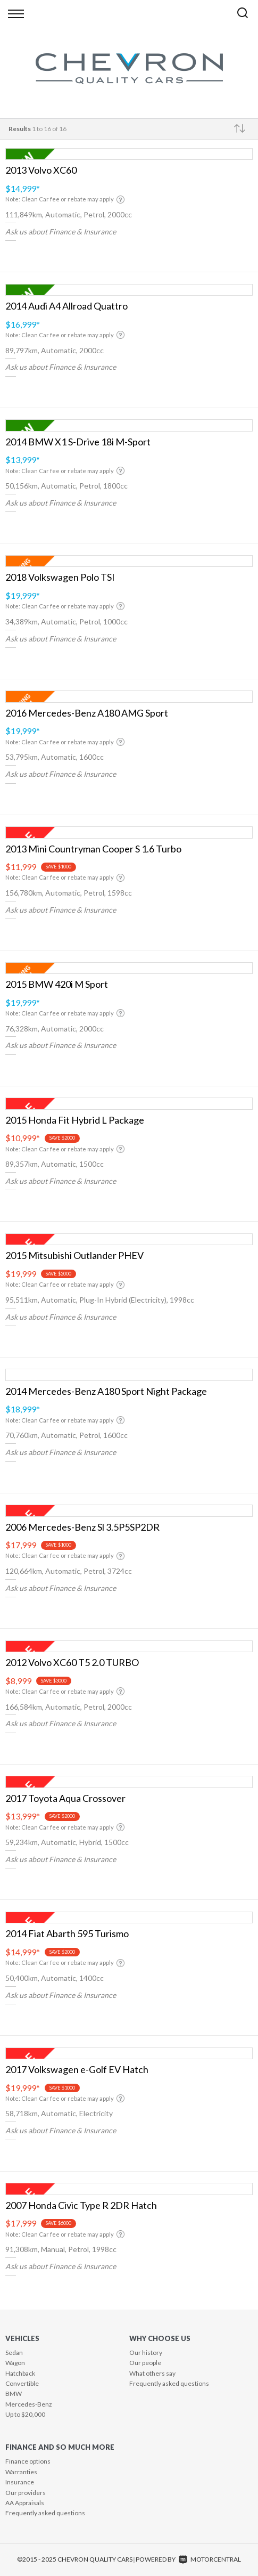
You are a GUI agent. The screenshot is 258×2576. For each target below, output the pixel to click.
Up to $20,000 (25, 2414)
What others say (152, 2373)
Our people (145, 2363)
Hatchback (20, 2373)
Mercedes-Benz (28, 2404)
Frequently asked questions (169, 2383)
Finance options (28, 2461)
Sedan (14, 2352)
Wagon (15, 2363)
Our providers (25, 2493)
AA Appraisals (24, 2503)
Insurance (19, 2482)
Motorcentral (210, 2559)
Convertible (22, 2383)
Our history (145, 2352)
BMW (13, 2394)
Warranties (21, 2472)
